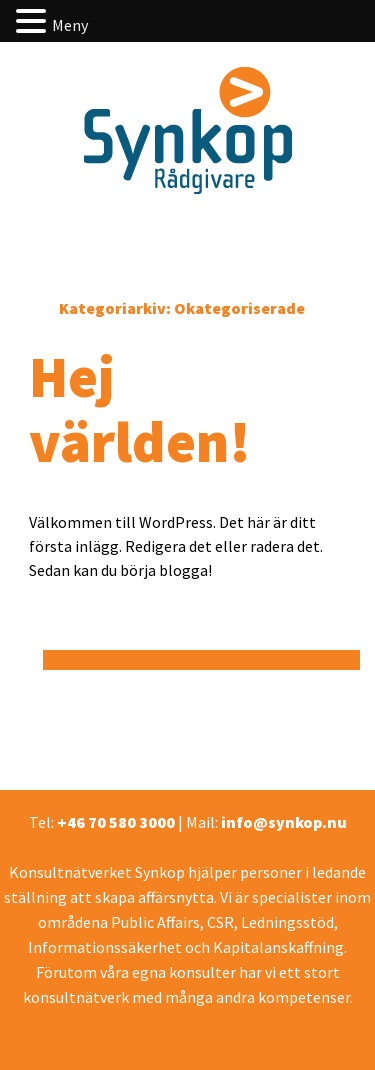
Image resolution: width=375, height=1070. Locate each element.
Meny (70, 25)
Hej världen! (140, 409)
